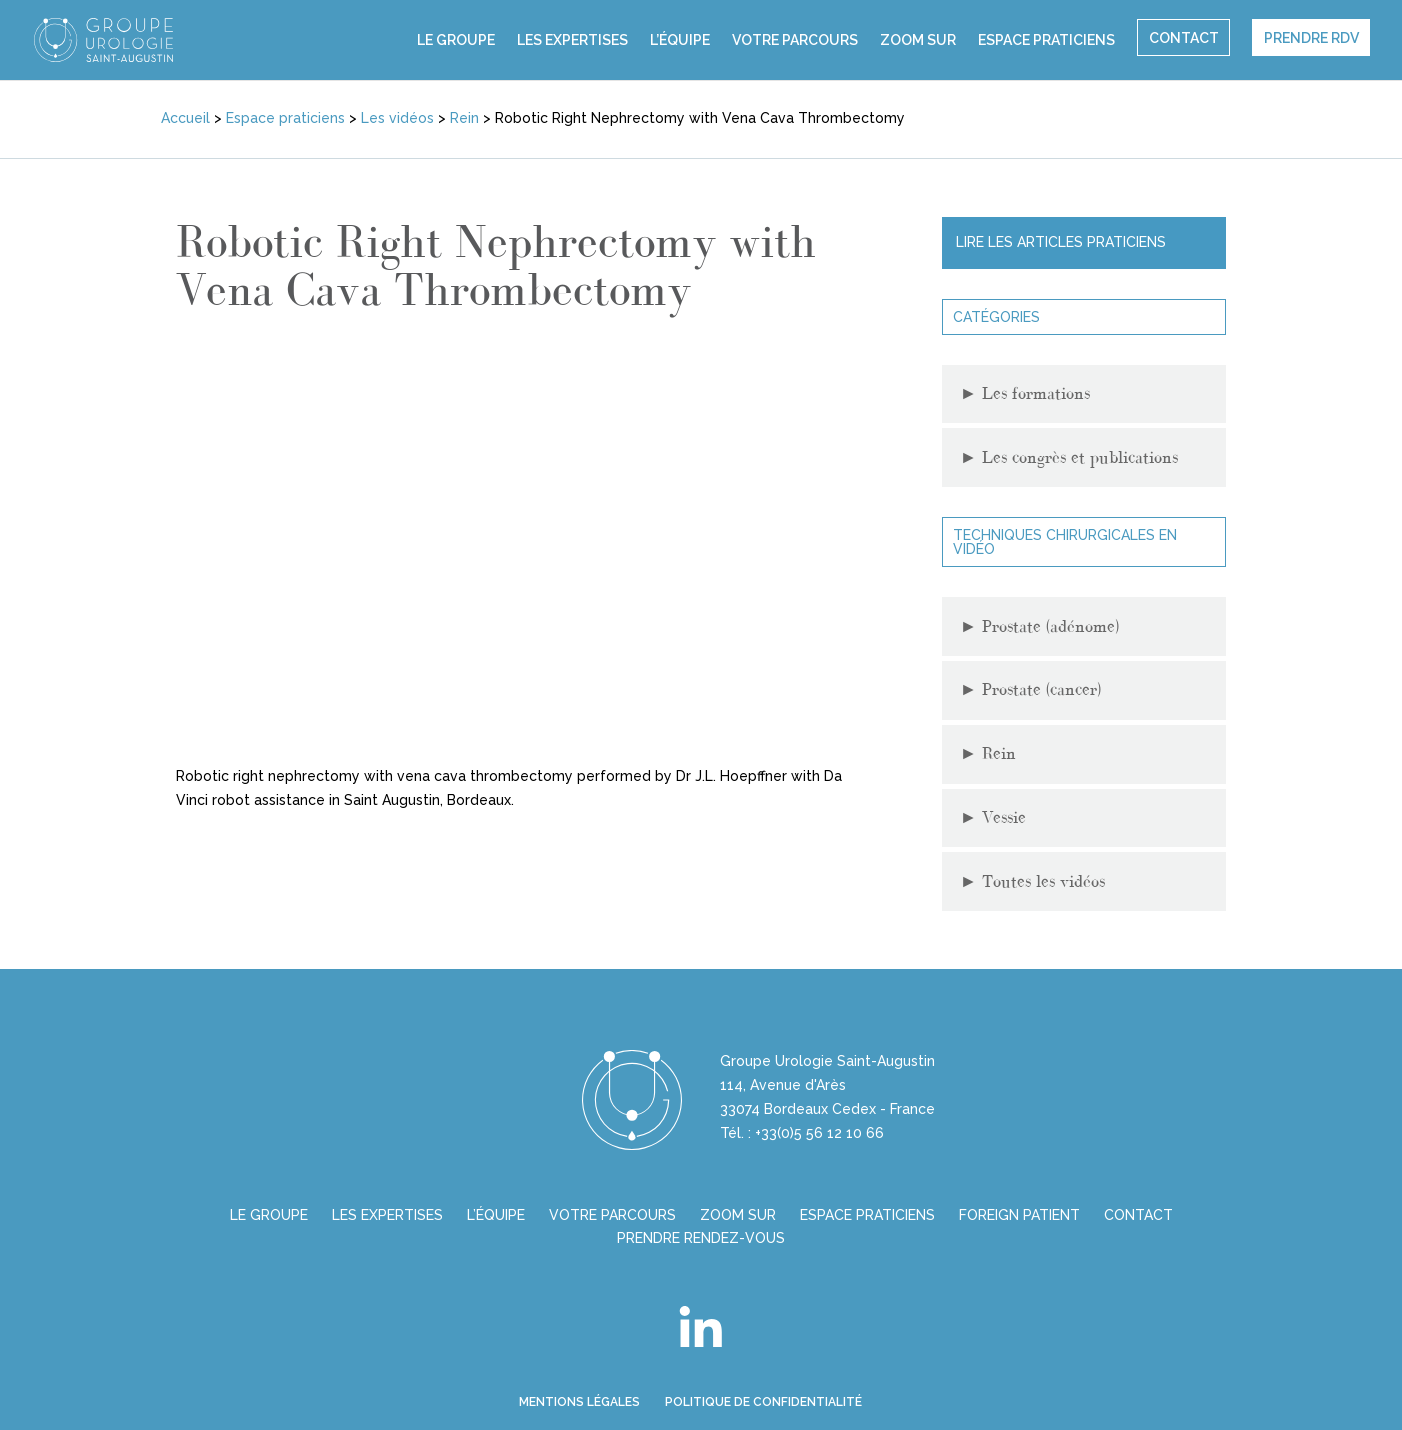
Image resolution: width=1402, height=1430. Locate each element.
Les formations (1025, 393)
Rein (988, 753)
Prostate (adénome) (1039, 626)
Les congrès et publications (1069, 457)
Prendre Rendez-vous (701, 1238)
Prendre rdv (1311, 38)
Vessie (993, 817)
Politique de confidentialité (763, 1402)
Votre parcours (795, 40)
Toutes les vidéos (1032, 881)
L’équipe (680, 40)
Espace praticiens (1046, 40)
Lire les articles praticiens (1061, 242)
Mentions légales (579, 1402)
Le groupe (456, 40)
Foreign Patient (1019, 1215)
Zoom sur (918, 40)
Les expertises (572, 40)
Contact (1184, 38)
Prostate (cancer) (1030, 689)
